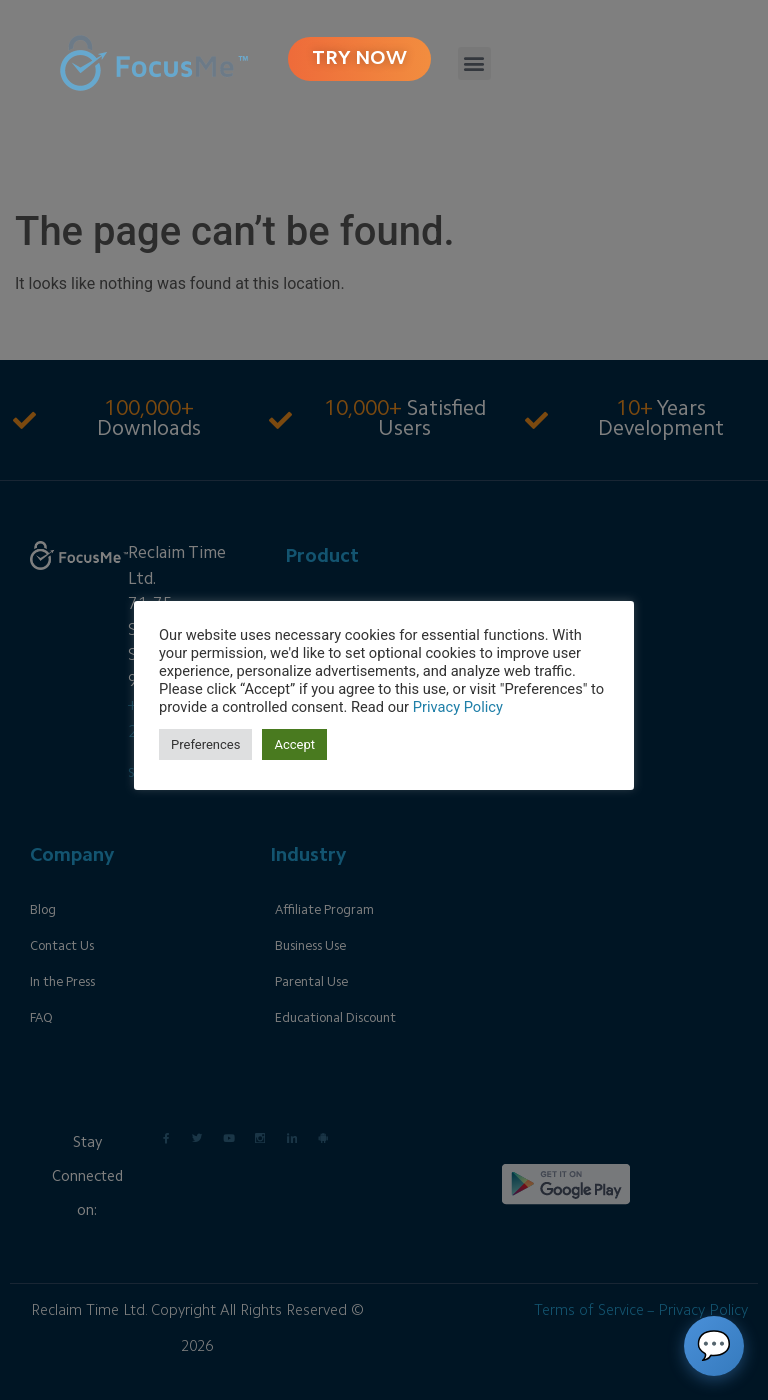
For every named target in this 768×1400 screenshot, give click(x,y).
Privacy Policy (458, 707)
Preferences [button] (205, 744)
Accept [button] (294, 744)
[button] (474, 63)
